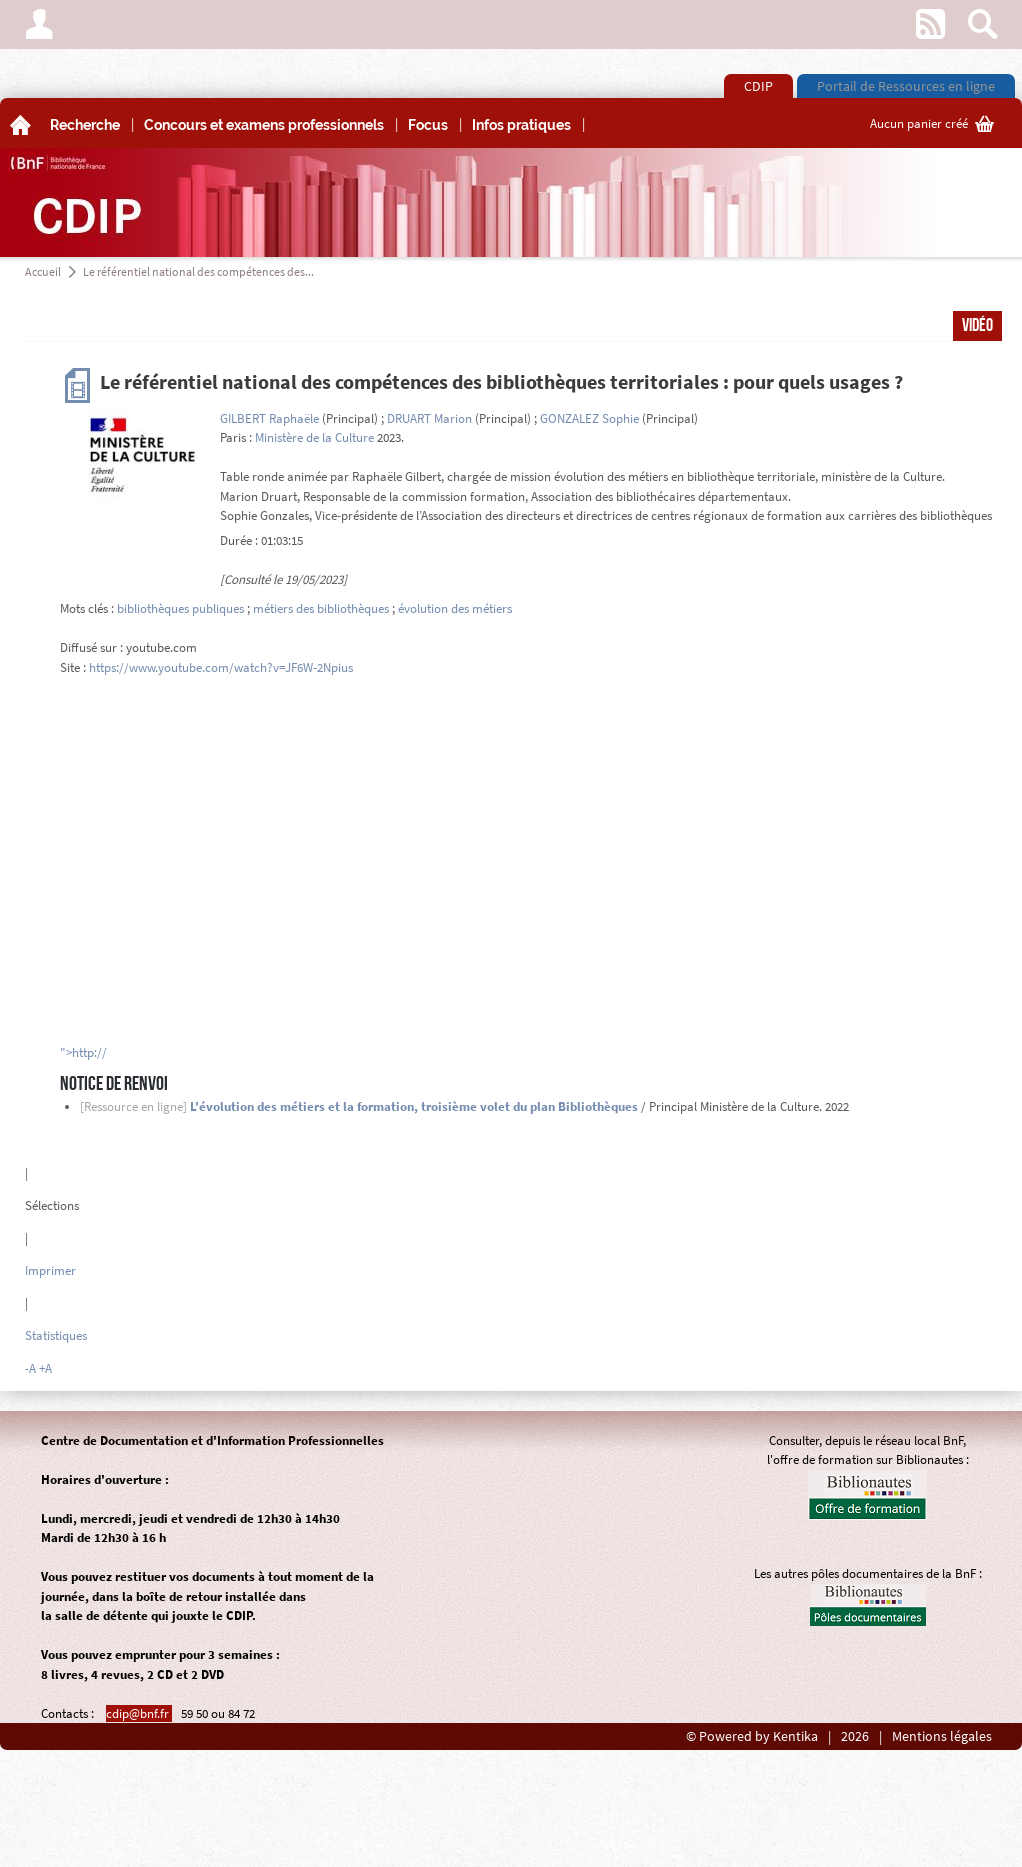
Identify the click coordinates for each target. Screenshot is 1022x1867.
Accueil (43, 271)
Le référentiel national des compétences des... (198, 271)
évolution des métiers (455, 608)
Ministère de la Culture (314, 437)
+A (45, 1368)
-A (30, 1368)
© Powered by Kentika (752, 1736)
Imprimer (50, 1270)
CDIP (758, 86)
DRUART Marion (429, 418)
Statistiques (56, 1335)
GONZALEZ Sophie (589, 418)
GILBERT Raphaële (269, 418)
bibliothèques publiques (180, 608)
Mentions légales (942, 1736)
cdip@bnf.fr (139, 1713)
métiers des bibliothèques (321, 608)
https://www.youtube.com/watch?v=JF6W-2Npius (221, 667)
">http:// (83, 1052)
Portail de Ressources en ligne (906, 86)
